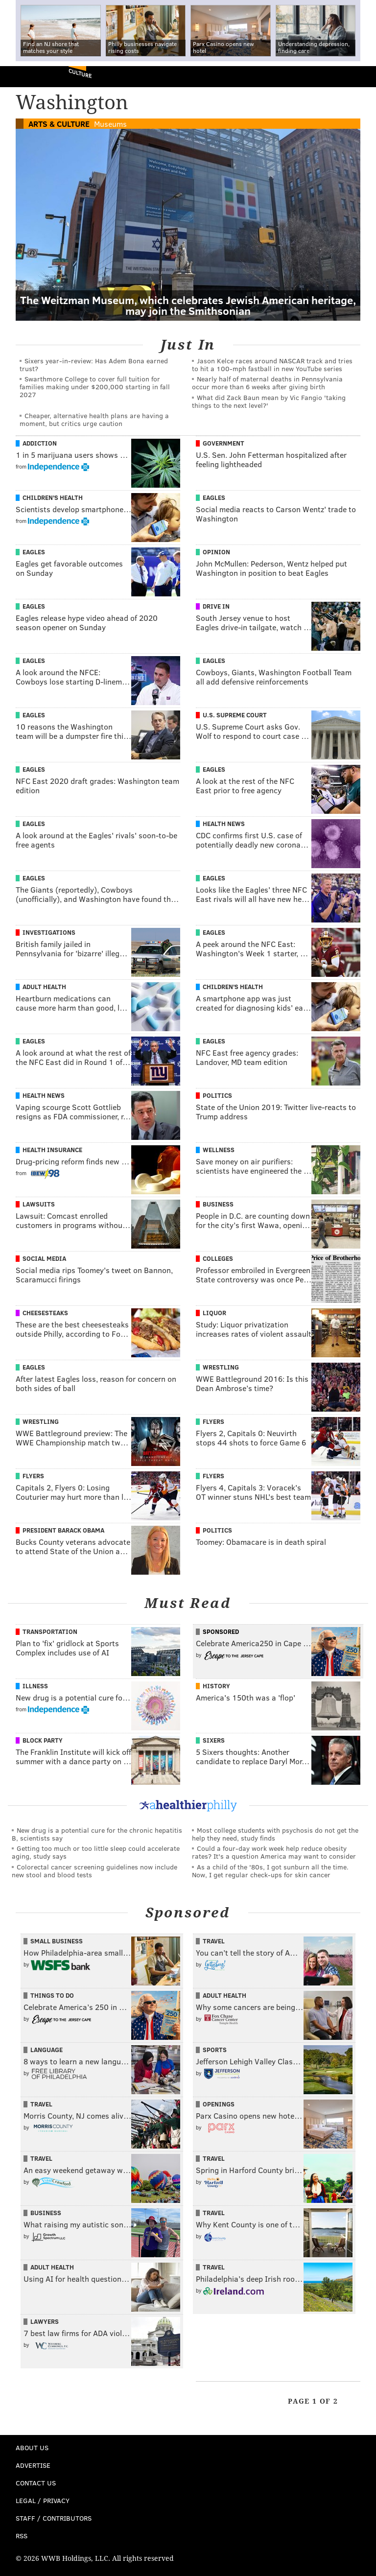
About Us (32, 2447)
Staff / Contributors (54, 2518)
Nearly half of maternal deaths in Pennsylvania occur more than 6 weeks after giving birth (267, 382)
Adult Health (44, 986)
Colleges (218, 1258)
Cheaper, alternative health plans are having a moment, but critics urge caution (94, 419)
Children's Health (53, 497)
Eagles (214, 497)
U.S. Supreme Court (235, 714)
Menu (360, 76)
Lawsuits (39, 1204)
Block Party (43, 1740)
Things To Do (52, 1995)
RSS (21, 2535)
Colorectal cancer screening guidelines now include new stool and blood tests (94, 1870)
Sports (215, 2049)
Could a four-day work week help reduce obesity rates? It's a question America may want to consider (274, 1852)
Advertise (33, 2465)
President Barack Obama (63, 1530)
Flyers (213, 1421)
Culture (80, 73)
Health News (224, 823)
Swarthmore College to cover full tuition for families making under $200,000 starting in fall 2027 (95, 386)
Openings (219, 2104)
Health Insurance (52, 1149)
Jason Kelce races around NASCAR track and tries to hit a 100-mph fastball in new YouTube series (272, 364)
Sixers (214, 1740)
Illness (35, 1685)
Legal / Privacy (43, 2500)
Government (223, 443)
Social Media (44, 1258)
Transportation (50, 1631)
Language (46, 2049)
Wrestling (221, 1367)
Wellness (219, 1149)
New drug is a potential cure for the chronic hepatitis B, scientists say (97, 1834)
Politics (217, 1095)
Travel (214, 1941)
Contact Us (36, 2482)
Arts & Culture (59, 123)
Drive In (216, 606)
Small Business (56, 1941)
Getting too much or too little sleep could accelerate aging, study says (96, 1852)
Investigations (49, 932)
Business (218, 1204)
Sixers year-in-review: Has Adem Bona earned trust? (94, 364)
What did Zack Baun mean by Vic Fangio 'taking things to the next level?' (269, 401)
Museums (110, 123)
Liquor (214, 1312)
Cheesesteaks (45, 1312)
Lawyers (44, 2321)
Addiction (40, 443)
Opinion (216, 551)
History (216, 1685)
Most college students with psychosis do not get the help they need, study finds (275, 1834)
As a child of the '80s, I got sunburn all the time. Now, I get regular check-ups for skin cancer (270, 1870)
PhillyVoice (23, 76)
